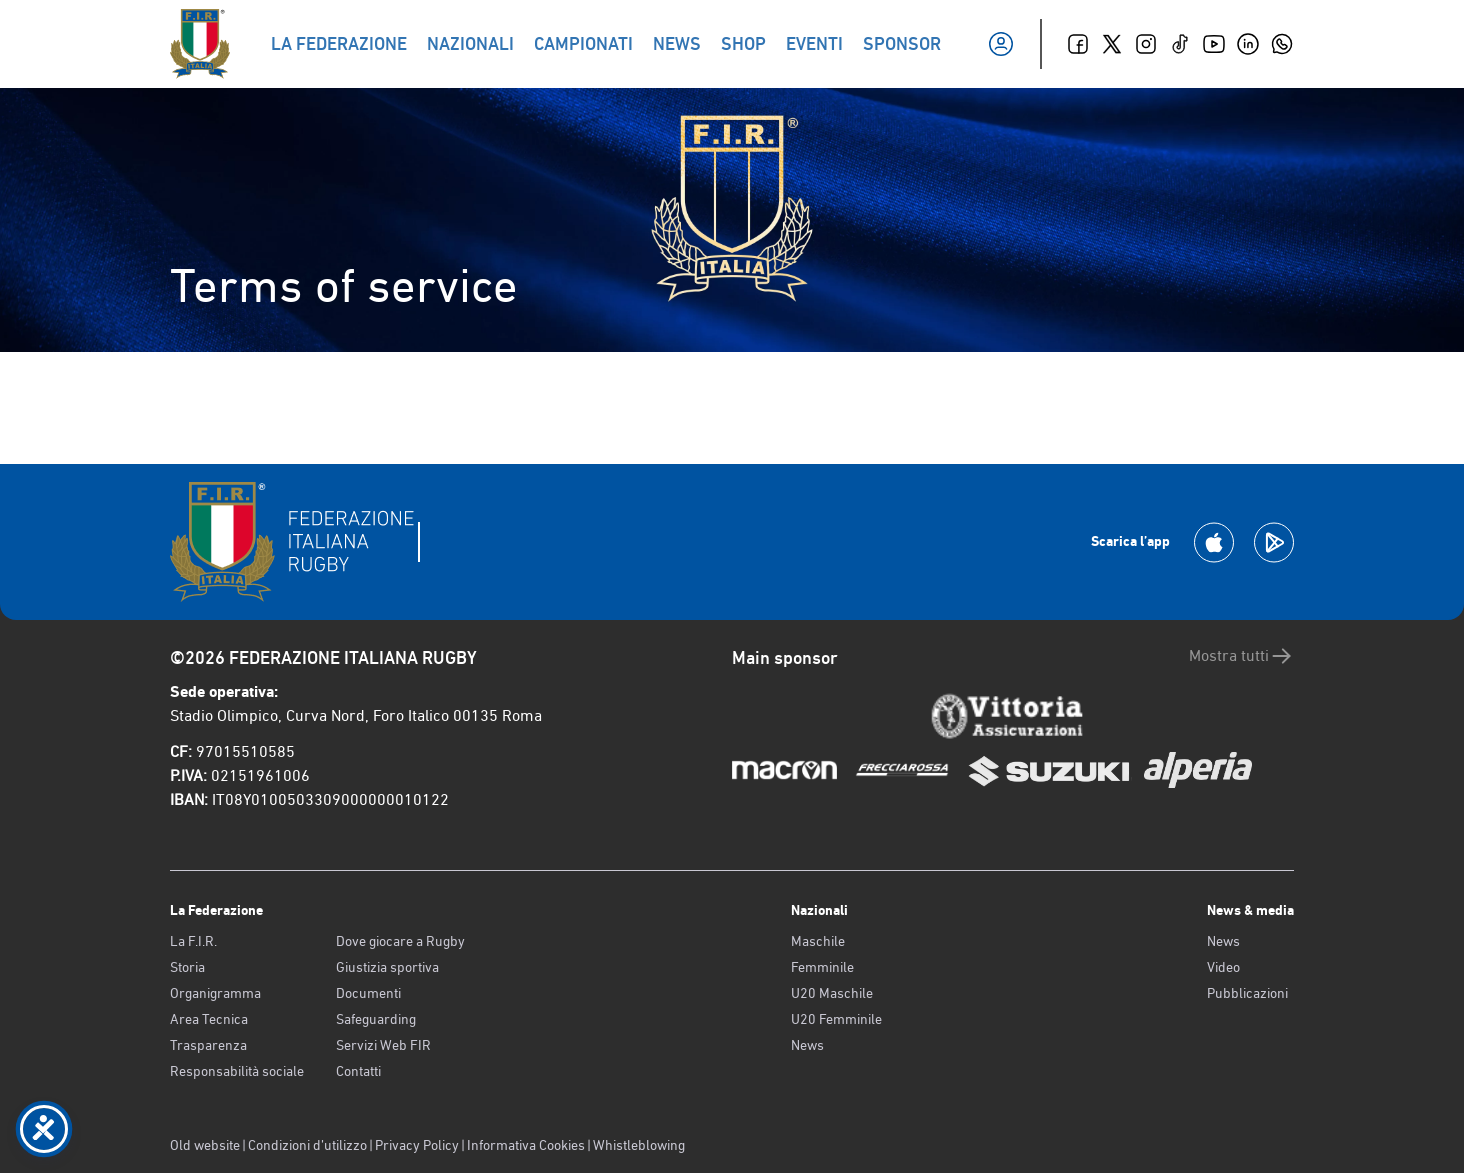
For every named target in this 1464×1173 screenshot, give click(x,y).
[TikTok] (1180, 44)
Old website (205, 1145)
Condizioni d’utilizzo (307, 1145)
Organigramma (215, 993)
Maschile (818, 941)
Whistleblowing (639, 1145)
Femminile (822, 967)
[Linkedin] (1248, 44)
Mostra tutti (1241, 656)
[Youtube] (1214, 44)
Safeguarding (376, 1019)
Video (1223, 967)
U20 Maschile (832, 993)
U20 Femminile (836, 1019)
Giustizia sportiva (387, 967)
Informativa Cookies (526, 1145)
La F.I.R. (193, 941)
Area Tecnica (209, 1019)
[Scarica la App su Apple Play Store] (1214, 542)
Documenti (368, 993)
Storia (187, 967)
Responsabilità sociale (237, 1071)
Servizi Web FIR (383, 1045)
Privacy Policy (417, 1145)
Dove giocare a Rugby (400, 941)
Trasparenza (208, 1045)
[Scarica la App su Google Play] (1274, 542)
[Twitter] (1112, 44)
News (807, 1045)
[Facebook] (1078, 44)
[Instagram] (1146, 44)
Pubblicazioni (1247, 993)
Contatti (358, 1071)
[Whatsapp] (1282, 44)
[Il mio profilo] (1001, 44)
